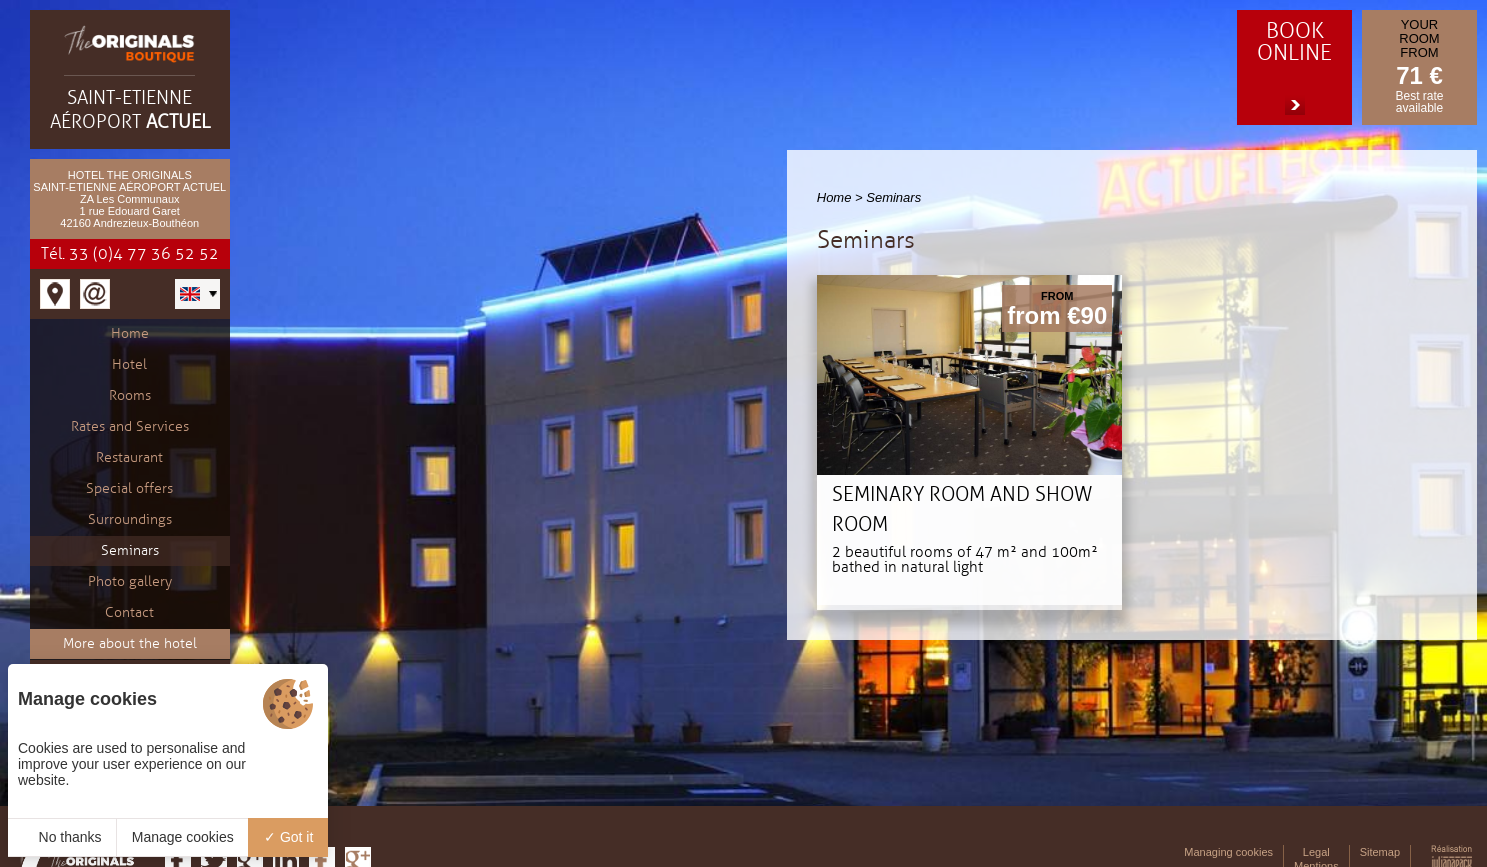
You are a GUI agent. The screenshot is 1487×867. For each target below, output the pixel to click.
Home (130, 333)
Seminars (130, 550)
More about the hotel (130, 643)
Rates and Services (130, 426)
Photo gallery (130, 581)
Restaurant (129, 457)
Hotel (129, 364)
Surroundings (130, 519)
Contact (129, 612)
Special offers (129, 488)
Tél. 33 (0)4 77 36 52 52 (130, 254)
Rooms (130, 395)
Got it (288, 837)
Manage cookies (183, 837)
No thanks (62, 837)
